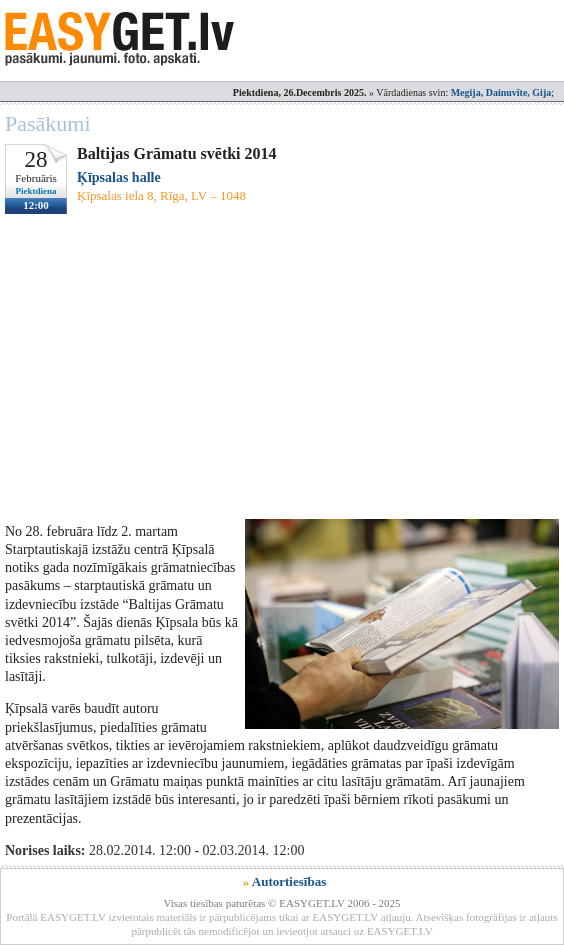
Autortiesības (289, 881)
